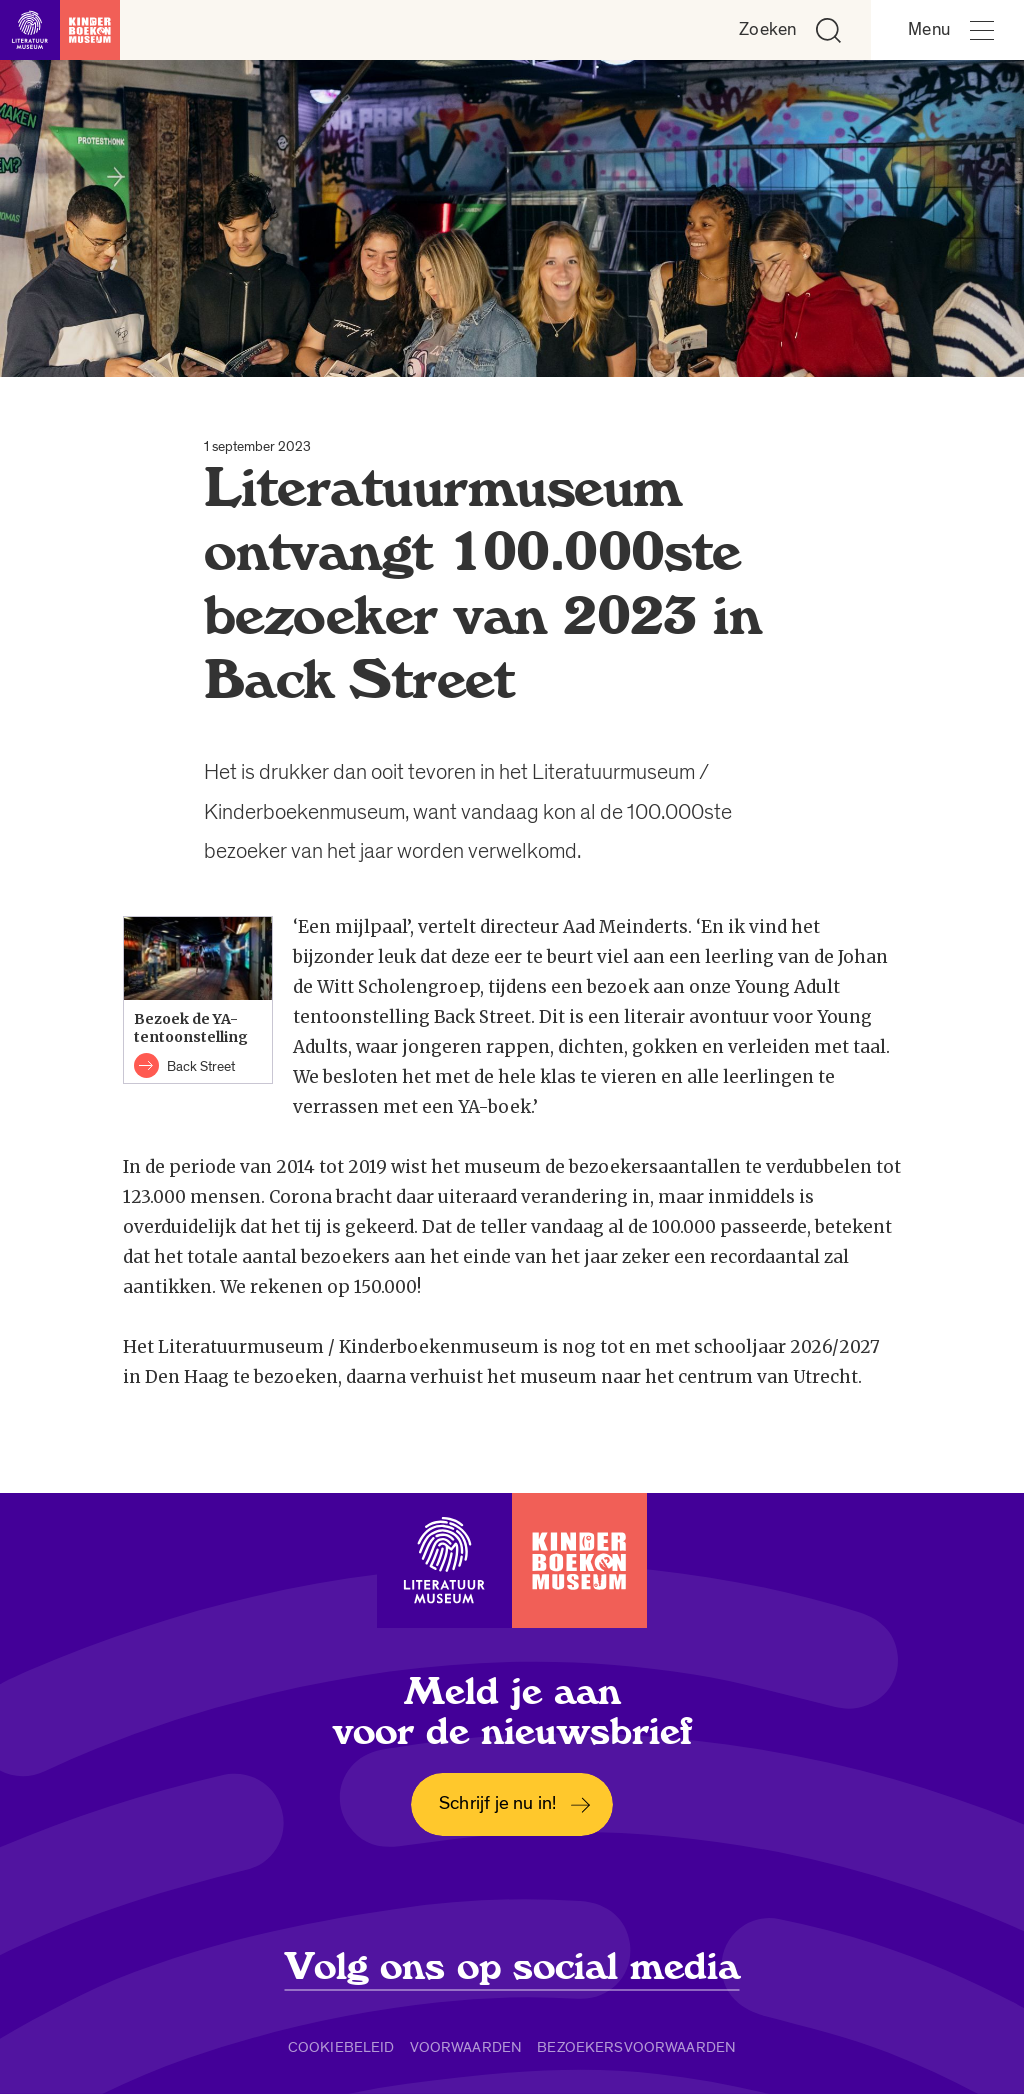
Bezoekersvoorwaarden (636, 2047)
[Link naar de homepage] (60, 30)
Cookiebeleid (341, 2047)
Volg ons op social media (512, 1967)
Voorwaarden (466, 2047)
